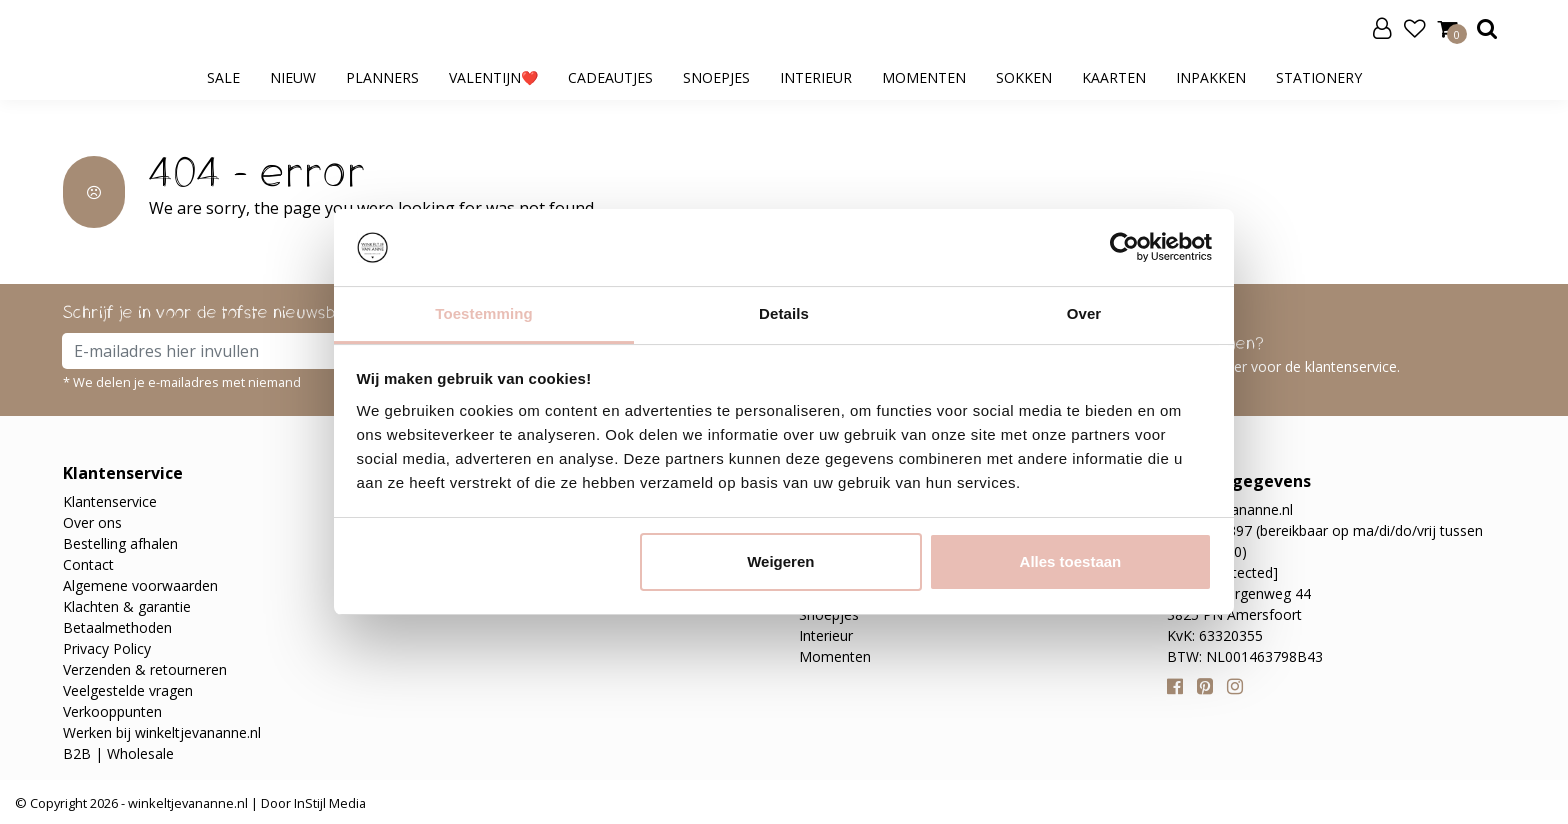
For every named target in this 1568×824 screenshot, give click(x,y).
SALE (223, 77)
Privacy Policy (107, 648)
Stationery (1319, 77)
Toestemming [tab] (484, 313)
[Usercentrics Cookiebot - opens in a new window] (1124, 247)
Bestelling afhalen (120, 543)
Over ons (92, 522)
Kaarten (1114, 77)
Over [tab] (1084, 313)
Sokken (1024, 77)
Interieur (816, 77)
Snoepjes (716, 77)
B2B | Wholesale (118, 753)
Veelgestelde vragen (128, 690)
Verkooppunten (112, 711)
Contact (88, 564)
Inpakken (1211, 77)
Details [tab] (784, 313)
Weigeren (780, 561)
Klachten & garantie (127, 606)
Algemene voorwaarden (140, 585)
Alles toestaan (1071, 561)
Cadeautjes (610, 77)
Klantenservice (110, 501)
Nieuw (293, 77)
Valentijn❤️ (493, 77)
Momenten (924, 77)
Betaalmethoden (117, 627)
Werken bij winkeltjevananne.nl (162, 732)
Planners (382, 77)
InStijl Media (328, 803)
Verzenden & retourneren (145, 669)
